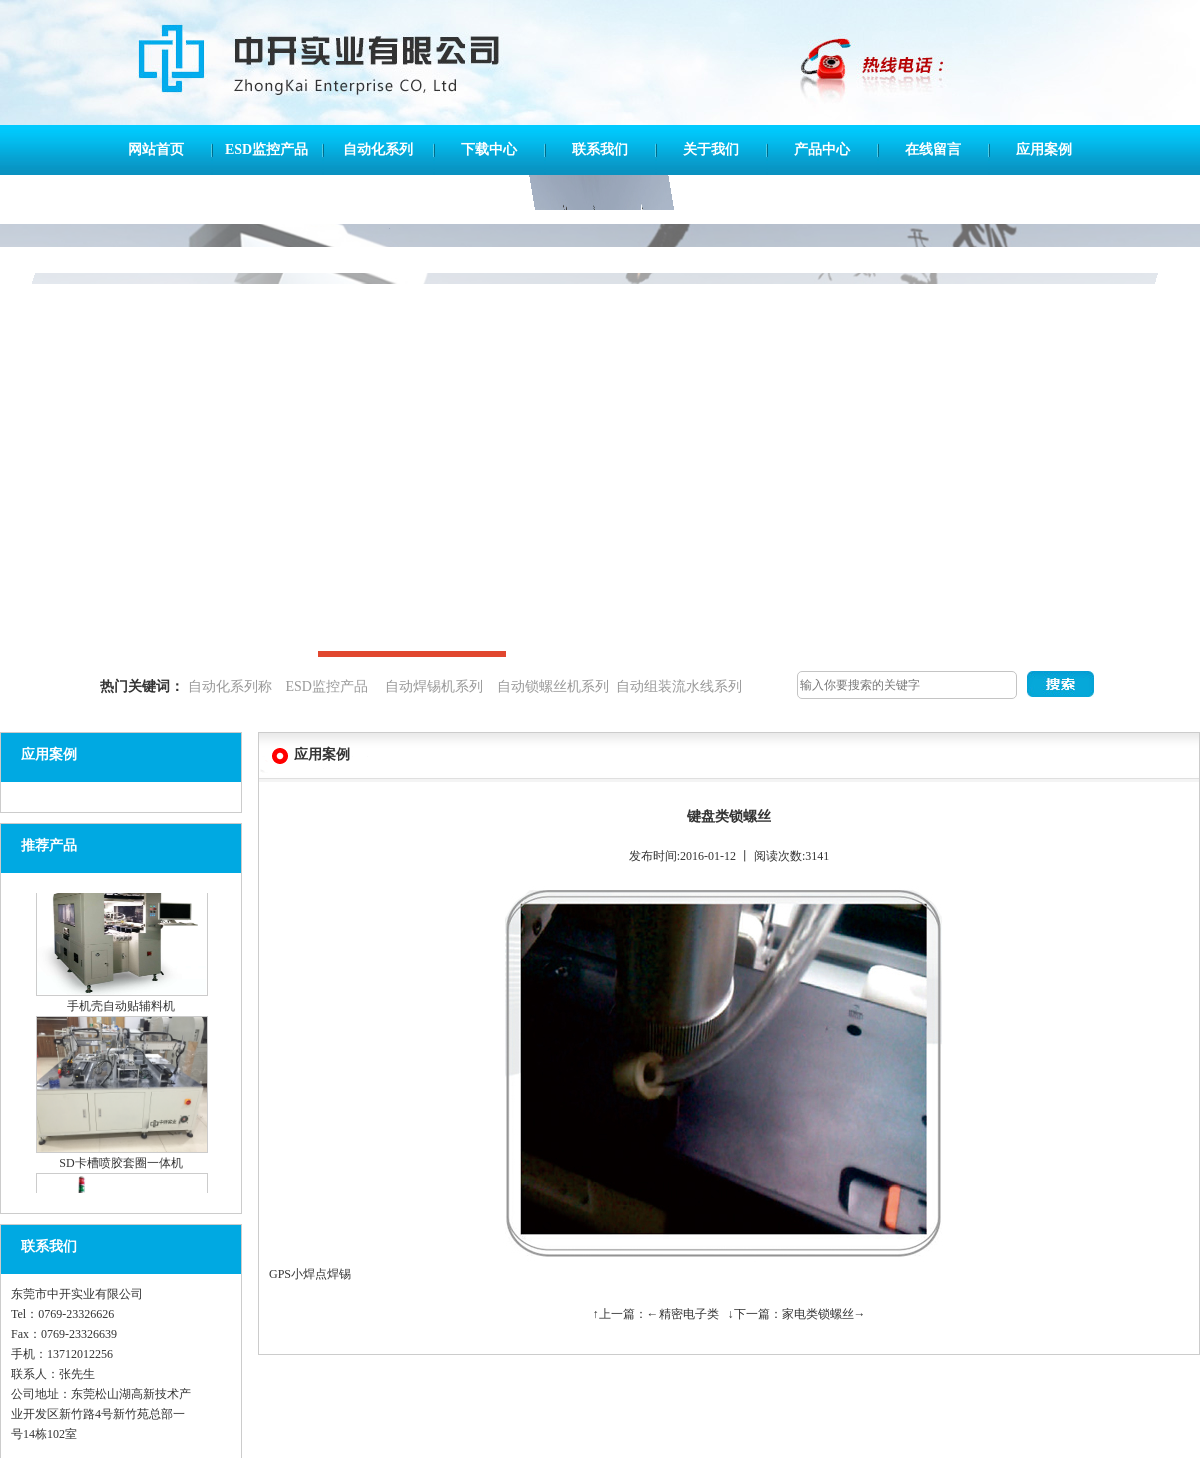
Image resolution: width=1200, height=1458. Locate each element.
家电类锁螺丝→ (824, 1314)
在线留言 (933, 149)
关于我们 (711, 149)
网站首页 (156, 149)
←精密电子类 (683, 1314)
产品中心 (822, 149)
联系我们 (600, 149)
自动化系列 (378, 149)
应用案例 (1044, 149)
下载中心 (489, 149)
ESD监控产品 (266, 149)
